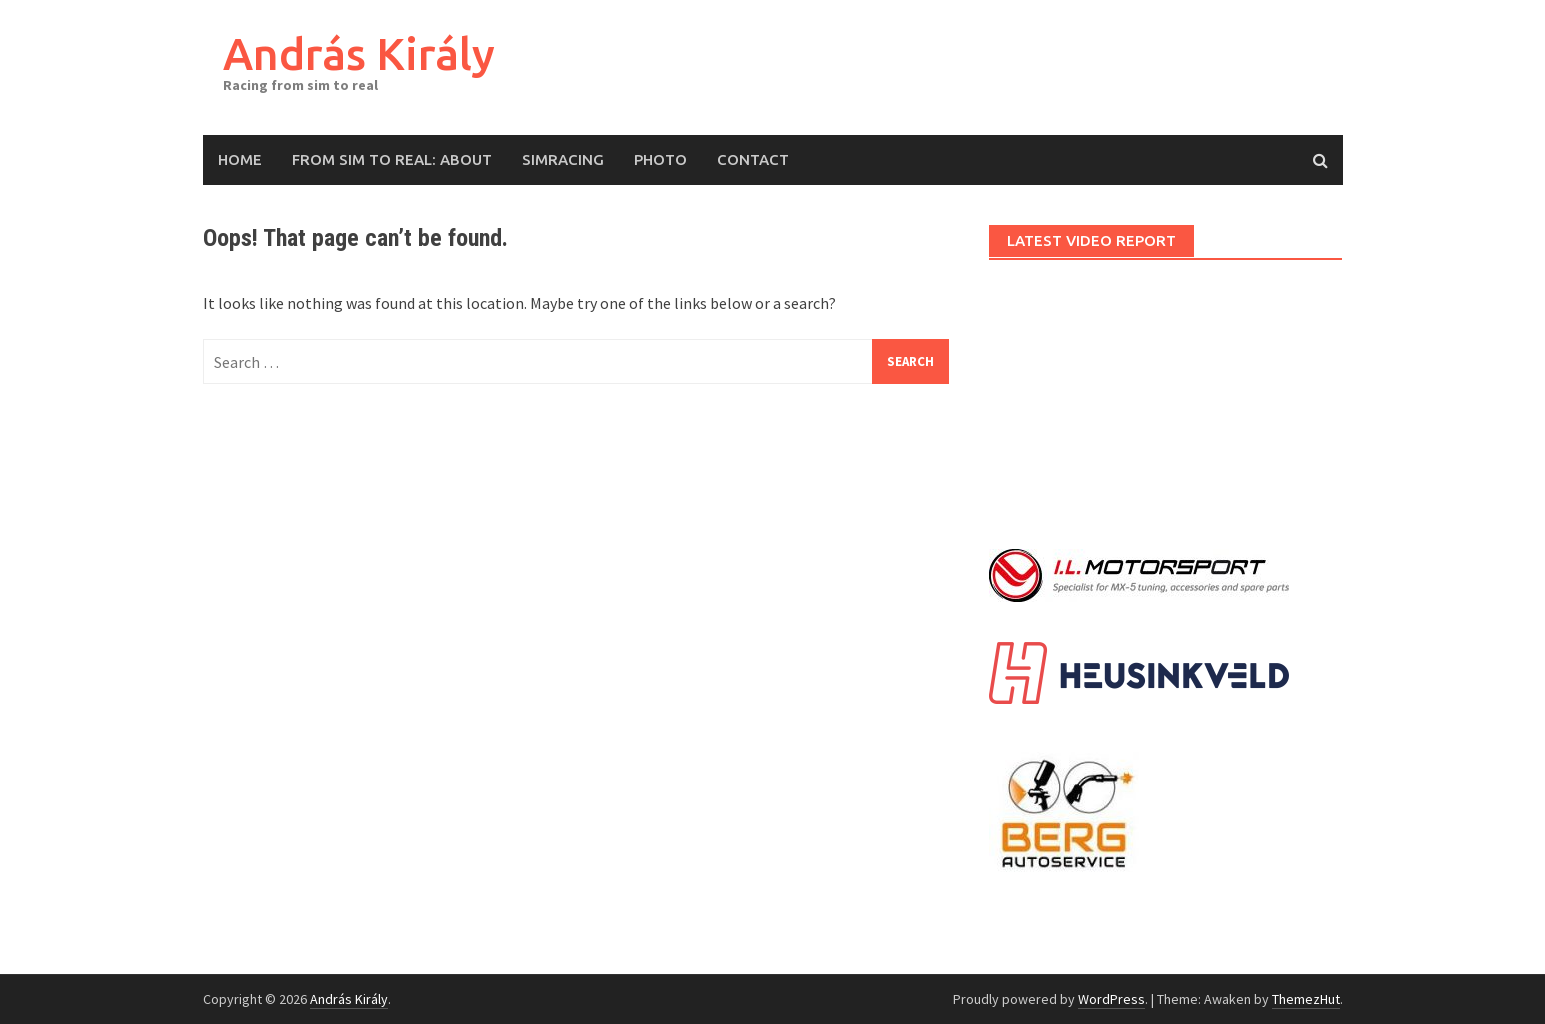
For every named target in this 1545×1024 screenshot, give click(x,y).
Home (240, 159)
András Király (359, 53)
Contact (753, 159)
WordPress (1111, 999)
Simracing (563, 159)
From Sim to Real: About (392, 159)
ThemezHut (1306, 999)
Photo (660, 159)
